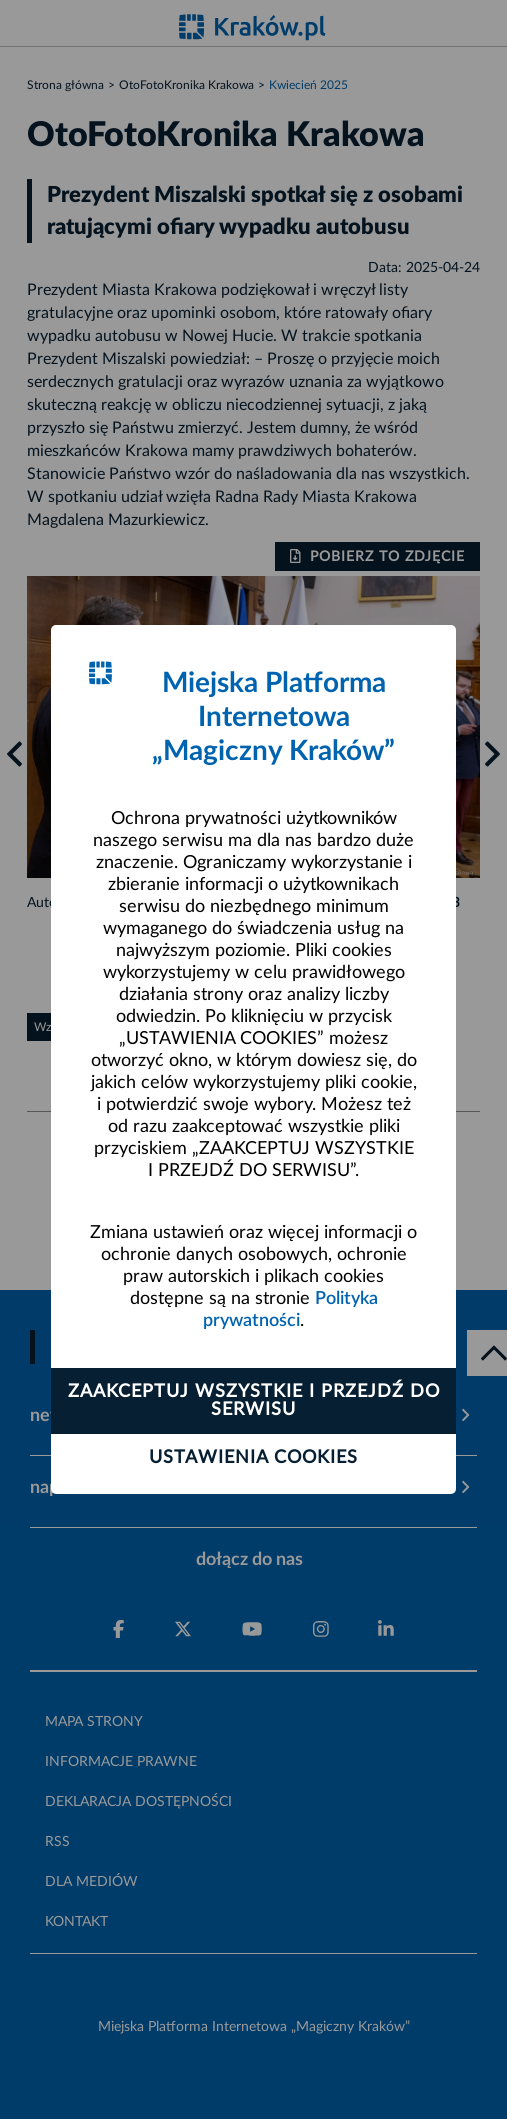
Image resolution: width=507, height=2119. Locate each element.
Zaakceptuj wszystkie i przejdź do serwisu (254, 1401)
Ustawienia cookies (253, 1458)
